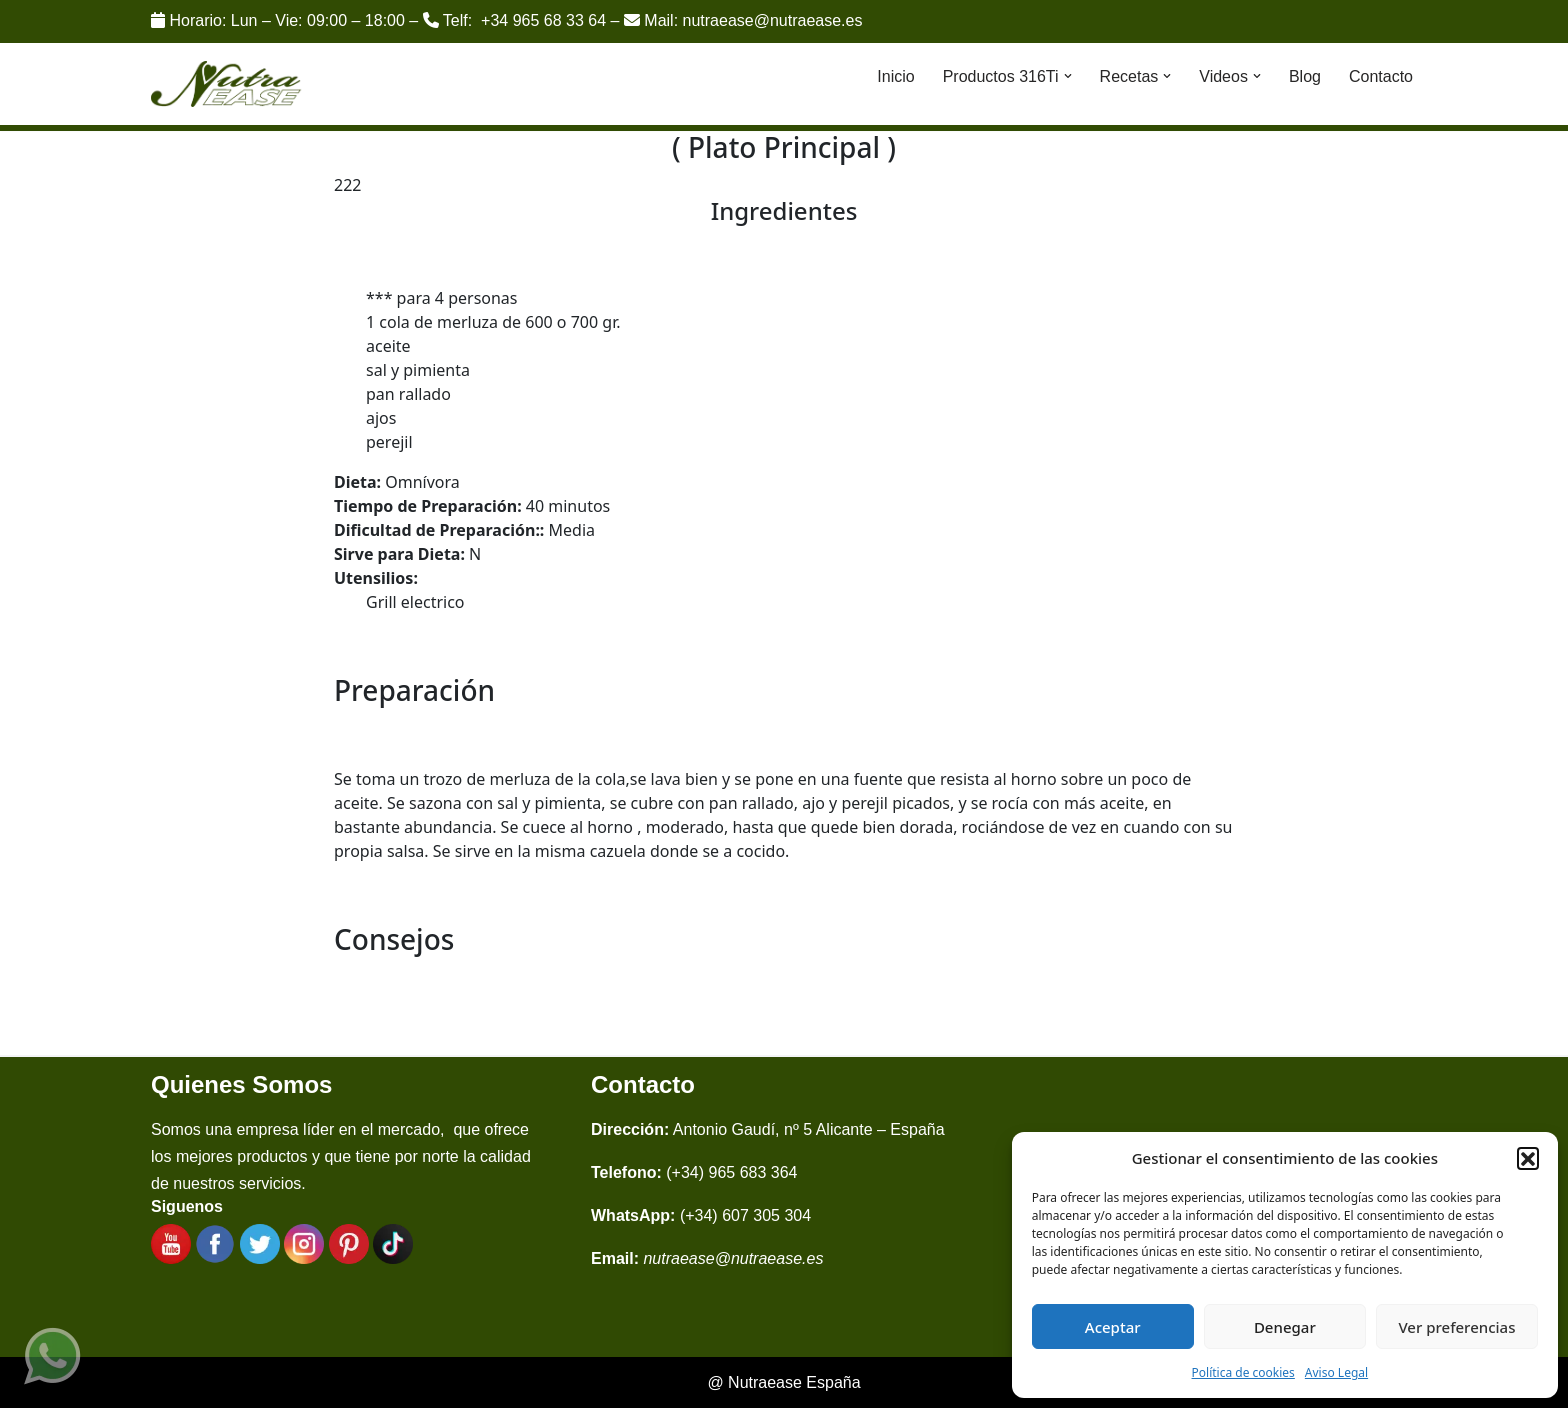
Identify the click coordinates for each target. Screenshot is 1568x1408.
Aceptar (1113, 1327)
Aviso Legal (1336, 1372)
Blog (1305, 76)
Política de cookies (1243, 1372)
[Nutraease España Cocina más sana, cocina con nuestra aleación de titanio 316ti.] (226, 84)
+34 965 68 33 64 (543, 20)
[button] (1528, 1158)
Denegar (1285, 1327)
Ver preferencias (1456, 1327)
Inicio (895, 76)
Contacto (1381, 76)
